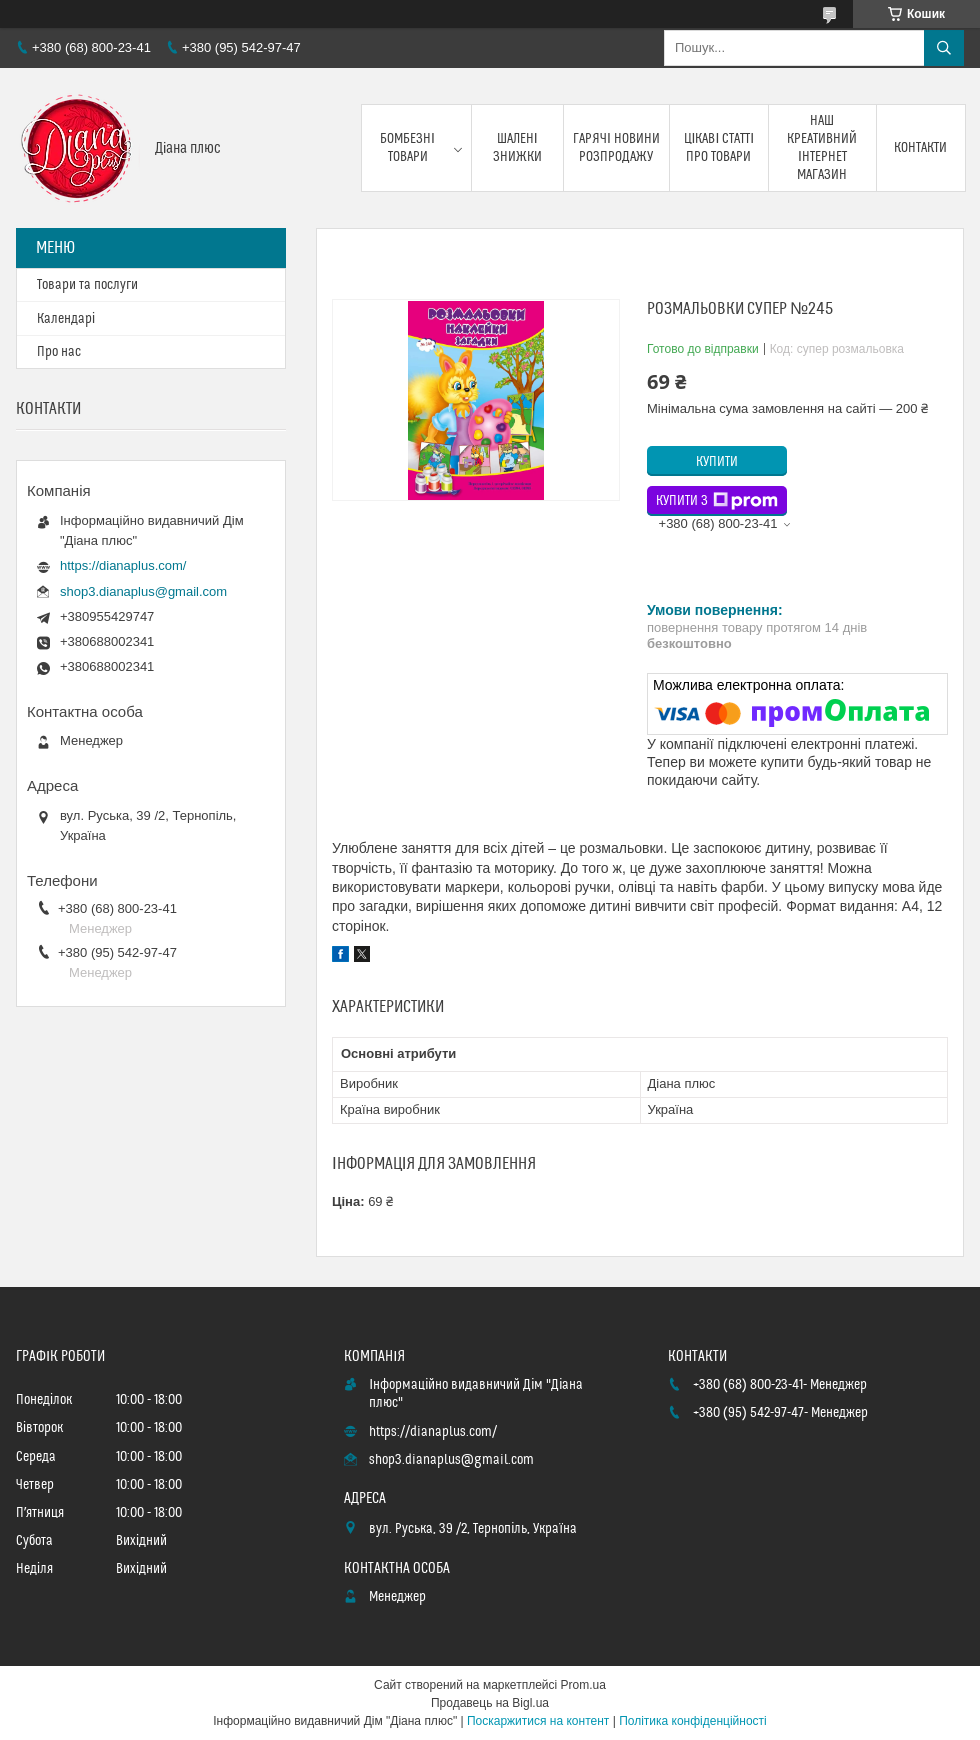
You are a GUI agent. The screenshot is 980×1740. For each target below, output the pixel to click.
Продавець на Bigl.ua (490, 1703)
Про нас (59, 352)
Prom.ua (583, 1685)
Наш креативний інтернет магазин (822, 148)
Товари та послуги (87, 285)
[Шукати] (944, 48)
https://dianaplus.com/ (123, 565)
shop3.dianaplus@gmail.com (143, 591)
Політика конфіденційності (693, 1721)
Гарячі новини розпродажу (616, 148)
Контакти (920, 148)
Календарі (66, 319)
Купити (717, 462)
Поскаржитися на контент (538, 1721)
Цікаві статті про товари (719, 148)
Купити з (717, 501)
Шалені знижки (517, 148)
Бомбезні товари (407, 148)
